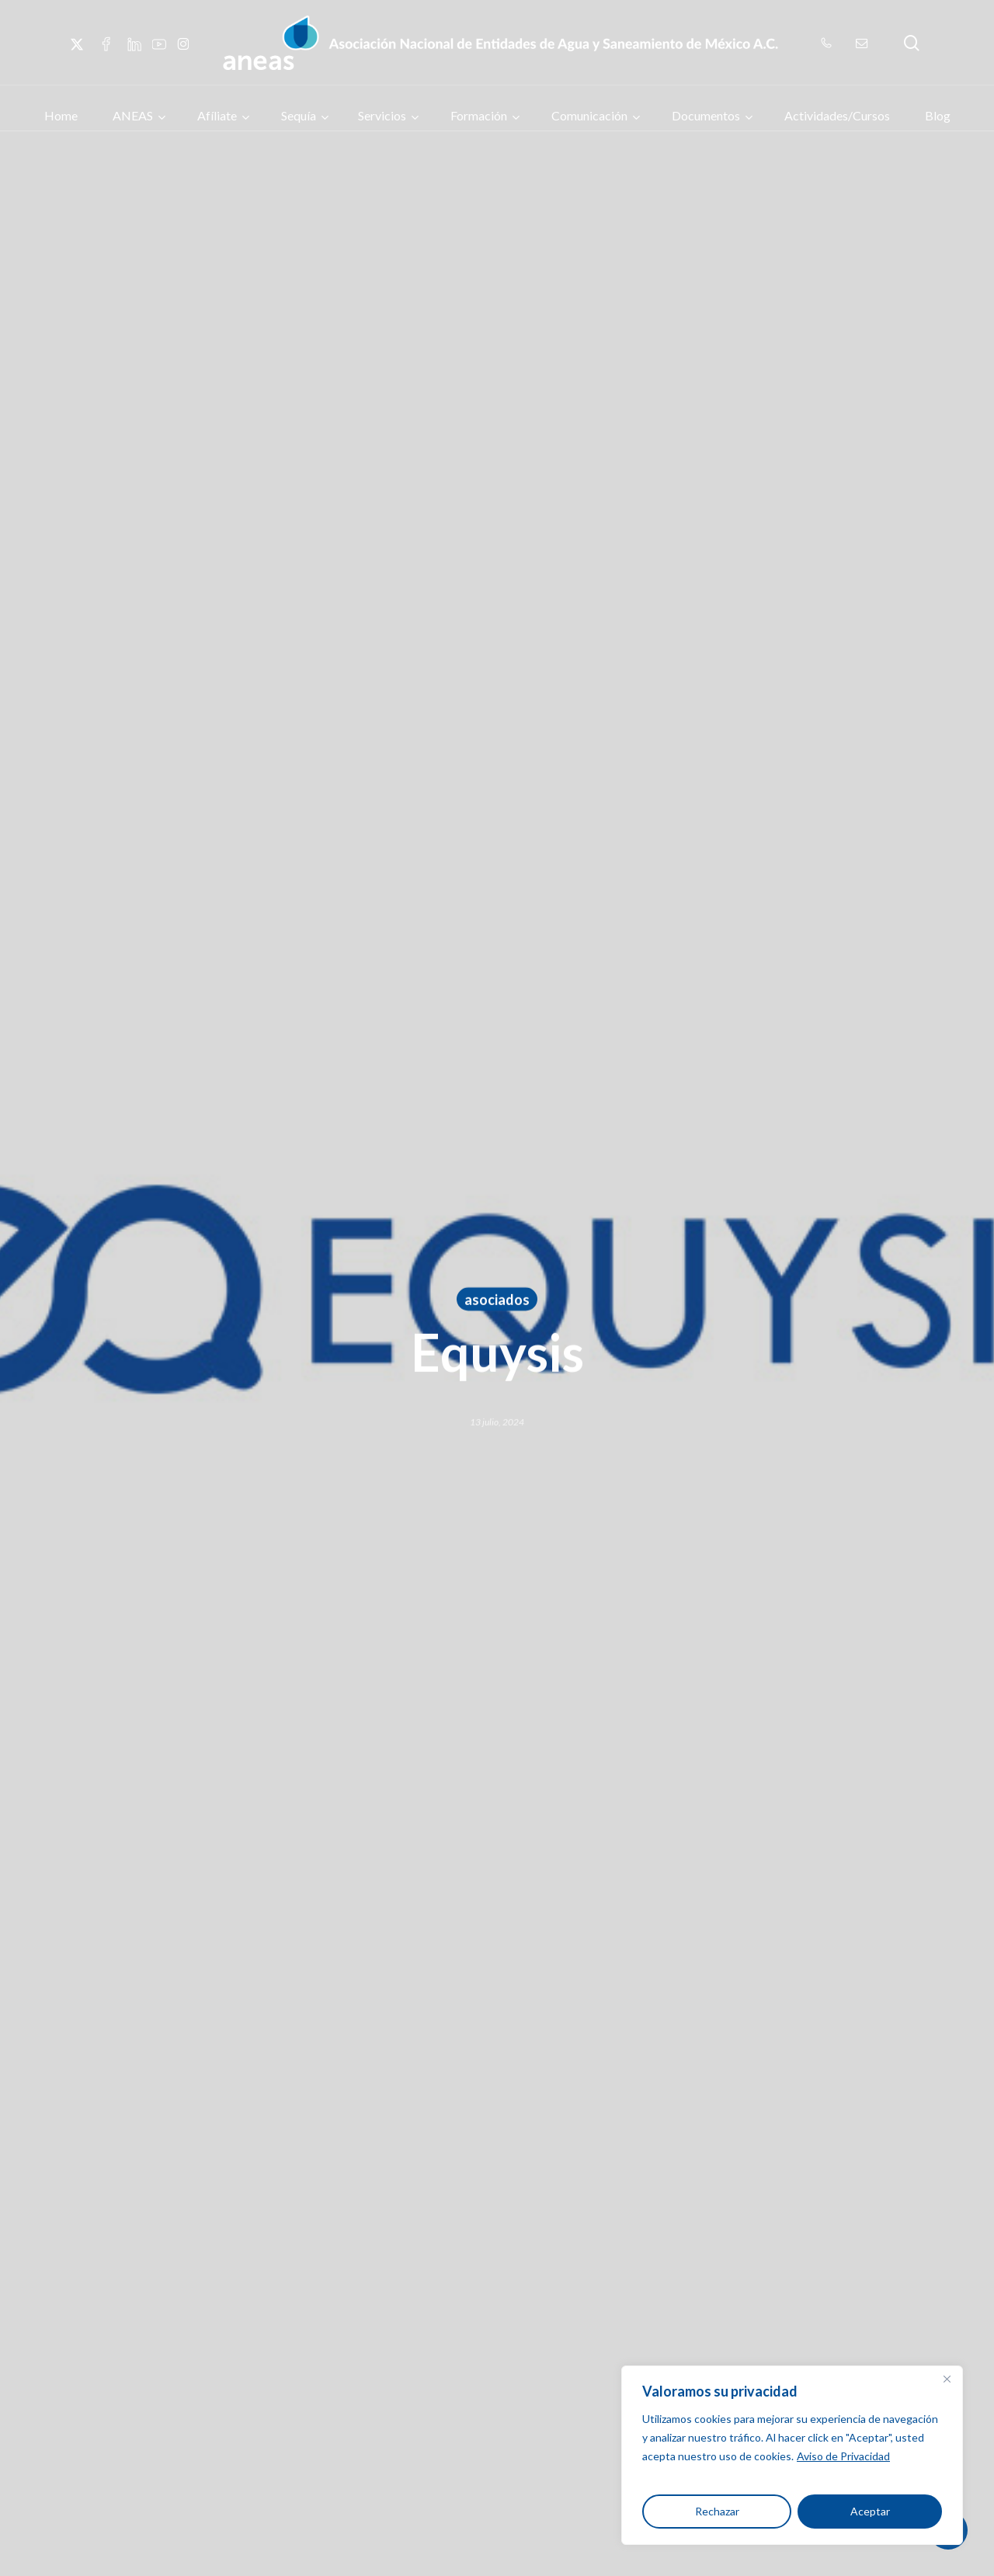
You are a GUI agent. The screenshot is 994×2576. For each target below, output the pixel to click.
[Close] (946, 2378)
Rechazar (717, 2511)
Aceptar (870, 2511)
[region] (792, 2455)
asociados (497, 1301)
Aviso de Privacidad (843, 2456)
